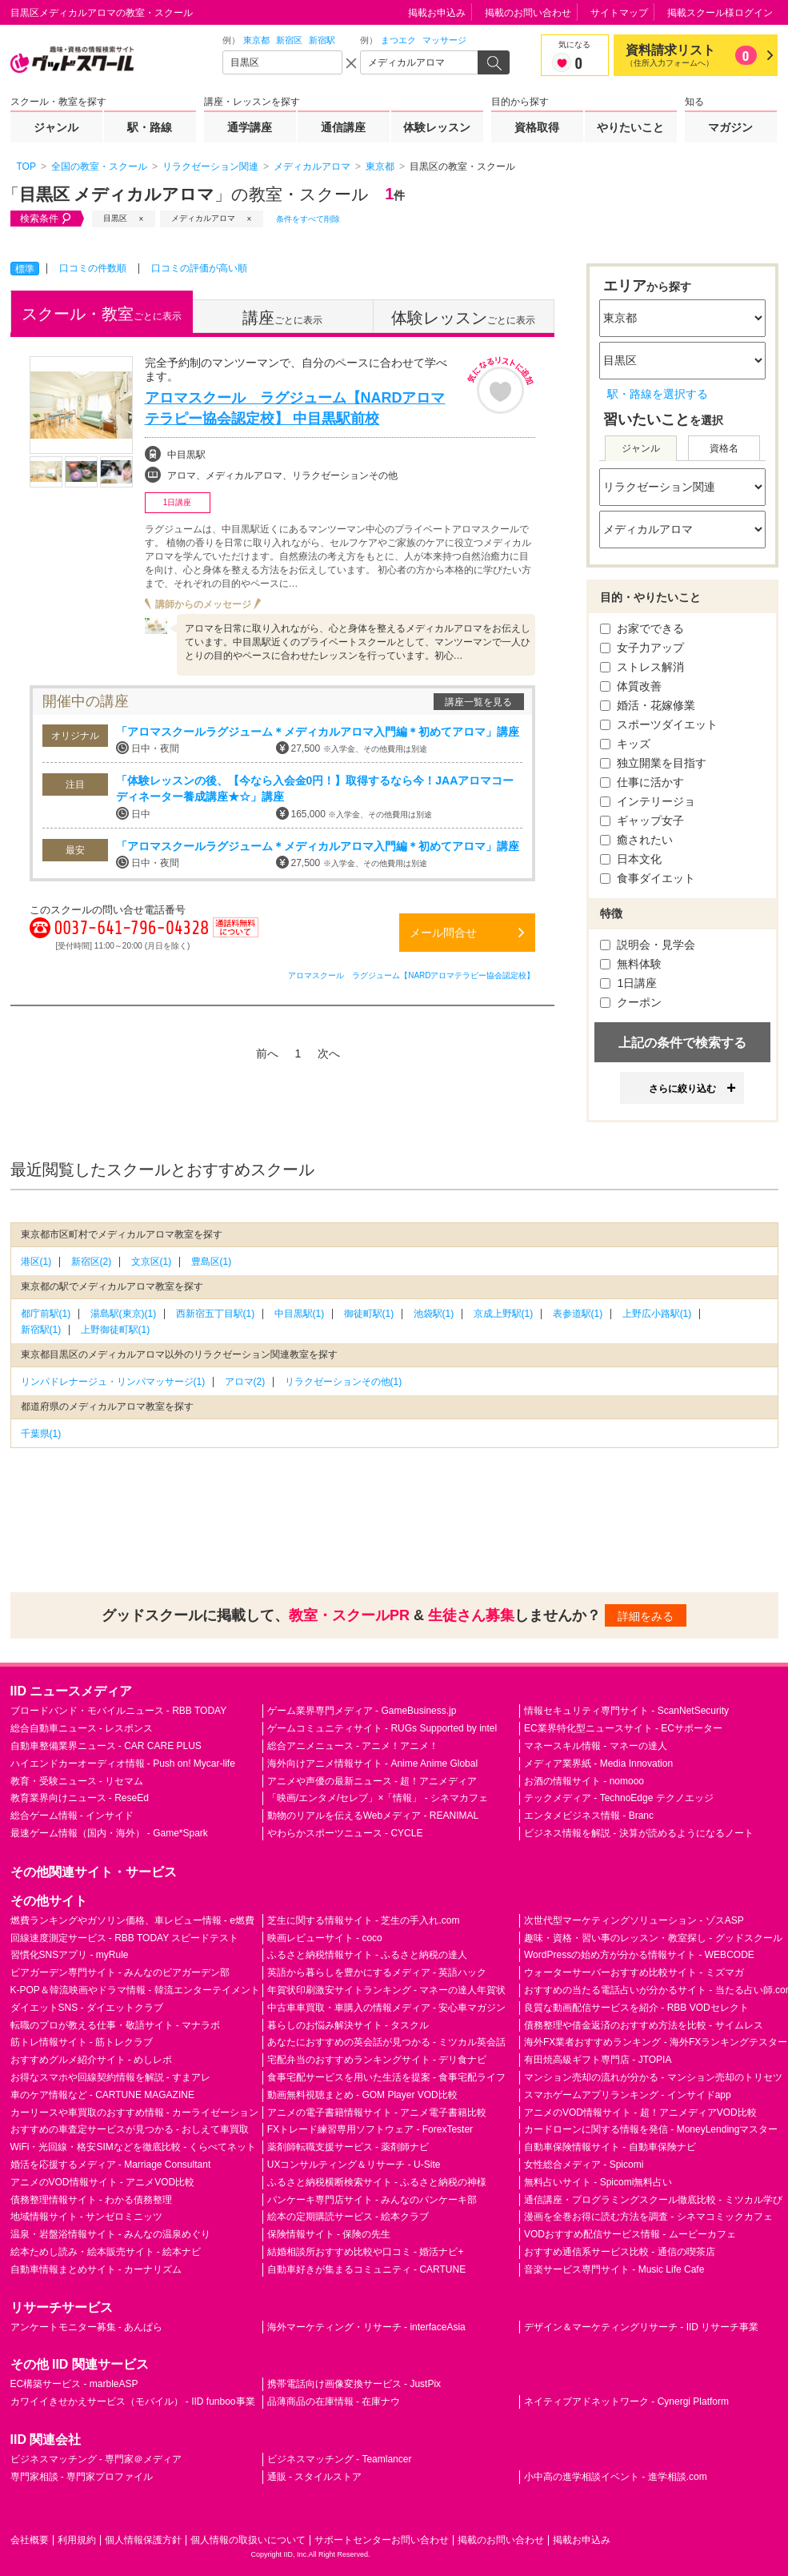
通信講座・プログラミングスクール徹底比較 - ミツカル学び (653, 2199)
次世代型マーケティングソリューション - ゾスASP (634, 1920)
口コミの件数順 (92, 268)
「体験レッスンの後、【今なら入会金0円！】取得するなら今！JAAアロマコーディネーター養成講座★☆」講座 (315, 788)
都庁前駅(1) (46, 1313)
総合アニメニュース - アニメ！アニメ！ (353, 1745)
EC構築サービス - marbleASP (74, 2383)
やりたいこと (630, 127)
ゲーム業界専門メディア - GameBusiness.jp (362, 1710)
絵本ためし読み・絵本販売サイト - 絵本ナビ (106, 2251)
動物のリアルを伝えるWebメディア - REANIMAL (372, 1815)
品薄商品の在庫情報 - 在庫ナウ (334, 2401)
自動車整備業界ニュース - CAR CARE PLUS (106, 1745)
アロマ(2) (245, 1381)
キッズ (625, 743)
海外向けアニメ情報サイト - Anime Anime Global (372, 1763)
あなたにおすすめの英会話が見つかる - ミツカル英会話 (386, 2042)
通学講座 (249, 127)
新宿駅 (322, 40)
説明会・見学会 (648, 944)
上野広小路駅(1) (657, 1313)
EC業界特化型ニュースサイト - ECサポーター (623, 1728)
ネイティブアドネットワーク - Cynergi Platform (626, 2401)
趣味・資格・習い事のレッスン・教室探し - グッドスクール (653, 1938)
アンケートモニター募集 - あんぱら (86, 2327)
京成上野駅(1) (504, 1313)
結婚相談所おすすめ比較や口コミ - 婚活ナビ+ (365, 2251)
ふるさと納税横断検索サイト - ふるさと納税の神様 (377, 2182)
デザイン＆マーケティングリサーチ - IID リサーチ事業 (641, 2327)
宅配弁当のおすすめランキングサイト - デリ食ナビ (377, 2059)
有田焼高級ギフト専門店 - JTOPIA (597, 2059)
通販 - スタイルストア (314, 2476)
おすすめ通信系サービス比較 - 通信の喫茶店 (619, 2251)
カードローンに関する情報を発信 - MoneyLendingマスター (651, 2129)
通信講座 (343, 127)
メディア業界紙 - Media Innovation (598, 1763)
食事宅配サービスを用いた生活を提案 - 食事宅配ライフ (386, 2077)
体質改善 (631, 686)
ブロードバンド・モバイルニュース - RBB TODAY (118, 1710)
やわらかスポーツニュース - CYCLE (345, 1833)
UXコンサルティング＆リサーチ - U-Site (354, 2164)
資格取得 (536, 127)
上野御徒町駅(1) (115, 1329)
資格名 (724, 448)
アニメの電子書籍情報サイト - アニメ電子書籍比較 (377, 2112)
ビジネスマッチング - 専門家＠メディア (96, 2459)
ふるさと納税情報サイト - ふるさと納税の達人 (367, 1954)
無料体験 (631, 963)
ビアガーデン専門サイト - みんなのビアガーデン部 (120, 1972)
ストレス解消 (642, 666)
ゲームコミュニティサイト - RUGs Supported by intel (382, 1728)
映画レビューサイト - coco (324, 1938)
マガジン (730, 127)
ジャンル (56, 127)
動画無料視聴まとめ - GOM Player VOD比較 (362, 2095)
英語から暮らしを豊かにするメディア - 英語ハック (377, 1972)
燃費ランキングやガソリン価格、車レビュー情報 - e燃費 (132, 1920)
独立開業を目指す (653, 762)
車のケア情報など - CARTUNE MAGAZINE (102, 2095)
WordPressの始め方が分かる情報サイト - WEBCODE (639, 1954)
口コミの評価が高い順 (199, 268)
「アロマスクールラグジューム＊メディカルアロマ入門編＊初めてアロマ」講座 (317, 731)
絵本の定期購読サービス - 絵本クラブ (348, 2216)
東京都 (256, 40)
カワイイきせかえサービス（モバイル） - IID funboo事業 (132, 2401)
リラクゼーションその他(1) (343, 1381)
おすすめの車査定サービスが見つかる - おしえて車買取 (130, 2129)
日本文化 (631, 859)
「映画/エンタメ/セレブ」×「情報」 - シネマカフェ (377, 1798)
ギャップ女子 (642, 820)
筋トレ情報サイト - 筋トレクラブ (82, 2042)
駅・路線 (149, 127)
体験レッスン (436, 127)
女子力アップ (642, 647)
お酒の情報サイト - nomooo (584, 1781)
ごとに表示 (102, 314)
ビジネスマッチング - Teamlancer (339, 2459)
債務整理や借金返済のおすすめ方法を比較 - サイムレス (643, 2025)
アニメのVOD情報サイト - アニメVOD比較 (102, 2182)
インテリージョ (648, 801)
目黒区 (115, 218)
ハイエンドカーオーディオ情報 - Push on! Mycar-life (122, 1763)
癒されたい (637, 839)
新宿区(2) (91, 1261)
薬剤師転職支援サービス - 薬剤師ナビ (348, 2147)
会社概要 (29, 2540)
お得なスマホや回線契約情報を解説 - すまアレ (110, 2077)
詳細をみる (646, 1616)
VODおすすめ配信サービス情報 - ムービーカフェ (630, 2234)
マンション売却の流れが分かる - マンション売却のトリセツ (653, 2077)
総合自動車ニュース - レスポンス (82, 1728)
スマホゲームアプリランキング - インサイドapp (627, 2095)
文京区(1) (151, 1261)
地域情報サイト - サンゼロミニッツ (86, 2216)
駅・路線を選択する (657, 393)
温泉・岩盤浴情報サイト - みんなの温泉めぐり (110, 2234)
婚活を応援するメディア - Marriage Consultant (110, 2164)
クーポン (631, 1002)
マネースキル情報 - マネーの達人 (595, 1745)
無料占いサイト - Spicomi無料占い (598, 2182)
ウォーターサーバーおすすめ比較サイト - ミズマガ (634, 1972)
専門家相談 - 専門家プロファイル (82, 2476)
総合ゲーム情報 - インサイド (72, 1815)
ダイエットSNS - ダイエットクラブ (86, 2007)
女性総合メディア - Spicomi (583, 2164)
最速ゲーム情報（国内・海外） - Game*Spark (109, 1833)
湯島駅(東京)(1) (123, 1313)
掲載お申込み (437, 12)
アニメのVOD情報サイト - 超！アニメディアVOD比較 (640, 2112)
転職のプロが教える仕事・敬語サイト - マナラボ (115, 2025)
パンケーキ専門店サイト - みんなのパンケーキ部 (372, 2199)
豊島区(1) (211, 1261)
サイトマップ (619, 12)
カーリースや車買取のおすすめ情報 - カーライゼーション (134, 2112)
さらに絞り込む (682, 1088)
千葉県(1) (41, 1433)
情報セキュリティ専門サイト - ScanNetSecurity (626, 1710)
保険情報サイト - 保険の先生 (329, 2234)
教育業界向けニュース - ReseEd (79, 1798)
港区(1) (36, 1261)
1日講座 (629, 983)
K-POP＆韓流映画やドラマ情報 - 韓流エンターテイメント (135, 1990)
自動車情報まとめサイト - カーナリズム (96, 2269)
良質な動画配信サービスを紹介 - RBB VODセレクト (636, 2007)
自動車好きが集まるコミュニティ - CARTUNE (366, 2269)
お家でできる (642, 628)
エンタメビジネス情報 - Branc (589, 1815)
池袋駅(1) (434, 1313)
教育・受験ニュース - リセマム (77, 1781)
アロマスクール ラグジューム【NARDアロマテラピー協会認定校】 (411, 975)
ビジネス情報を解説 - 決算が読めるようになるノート (639, 1833)
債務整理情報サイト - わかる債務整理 (91, 2199)
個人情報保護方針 (143, 2540)
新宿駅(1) (41, 1329)
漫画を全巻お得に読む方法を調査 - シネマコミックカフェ (648, 2216)
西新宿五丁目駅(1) (215, 1313)
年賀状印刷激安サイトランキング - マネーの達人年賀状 (386, 1990)
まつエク (398, 40)
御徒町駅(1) (369, 1313)
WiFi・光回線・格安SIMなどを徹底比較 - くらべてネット (133, 2147)
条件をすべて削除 (308, 219)
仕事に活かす (642, 782)
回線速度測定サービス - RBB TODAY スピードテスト (124, 1938)
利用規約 (77, 2540)
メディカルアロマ (203, 218)
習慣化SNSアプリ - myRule (69, 1954)
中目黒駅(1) (299, 1313)
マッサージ (444, 40)
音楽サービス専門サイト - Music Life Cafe (614, 2269)
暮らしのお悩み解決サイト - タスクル (348, 2025)
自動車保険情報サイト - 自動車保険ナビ (610, 2147)
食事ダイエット (648, 878)
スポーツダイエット (659, 724)
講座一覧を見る (478, 702)
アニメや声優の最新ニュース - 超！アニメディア (372, 1781)
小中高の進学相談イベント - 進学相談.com (615, 2476)
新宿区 (289, 40)
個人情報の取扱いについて (248, 2540)
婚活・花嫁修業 (648, 705)
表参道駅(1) (578, 1313)
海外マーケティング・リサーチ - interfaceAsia (366, 2327)
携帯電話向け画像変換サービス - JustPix (354, 2383)
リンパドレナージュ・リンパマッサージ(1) (113, 1381)
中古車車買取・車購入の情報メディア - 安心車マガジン (386, 2007)
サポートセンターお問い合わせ (381, 2540)
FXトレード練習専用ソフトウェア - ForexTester (370, 2129)
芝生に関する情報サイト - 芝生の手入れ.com (363, 1920)
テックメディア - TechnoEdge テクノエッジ (619, 1798)
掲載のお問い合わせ (528, 12)
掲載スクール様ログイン (720, 12)
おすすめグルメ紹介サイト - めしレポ (91, 2059)
